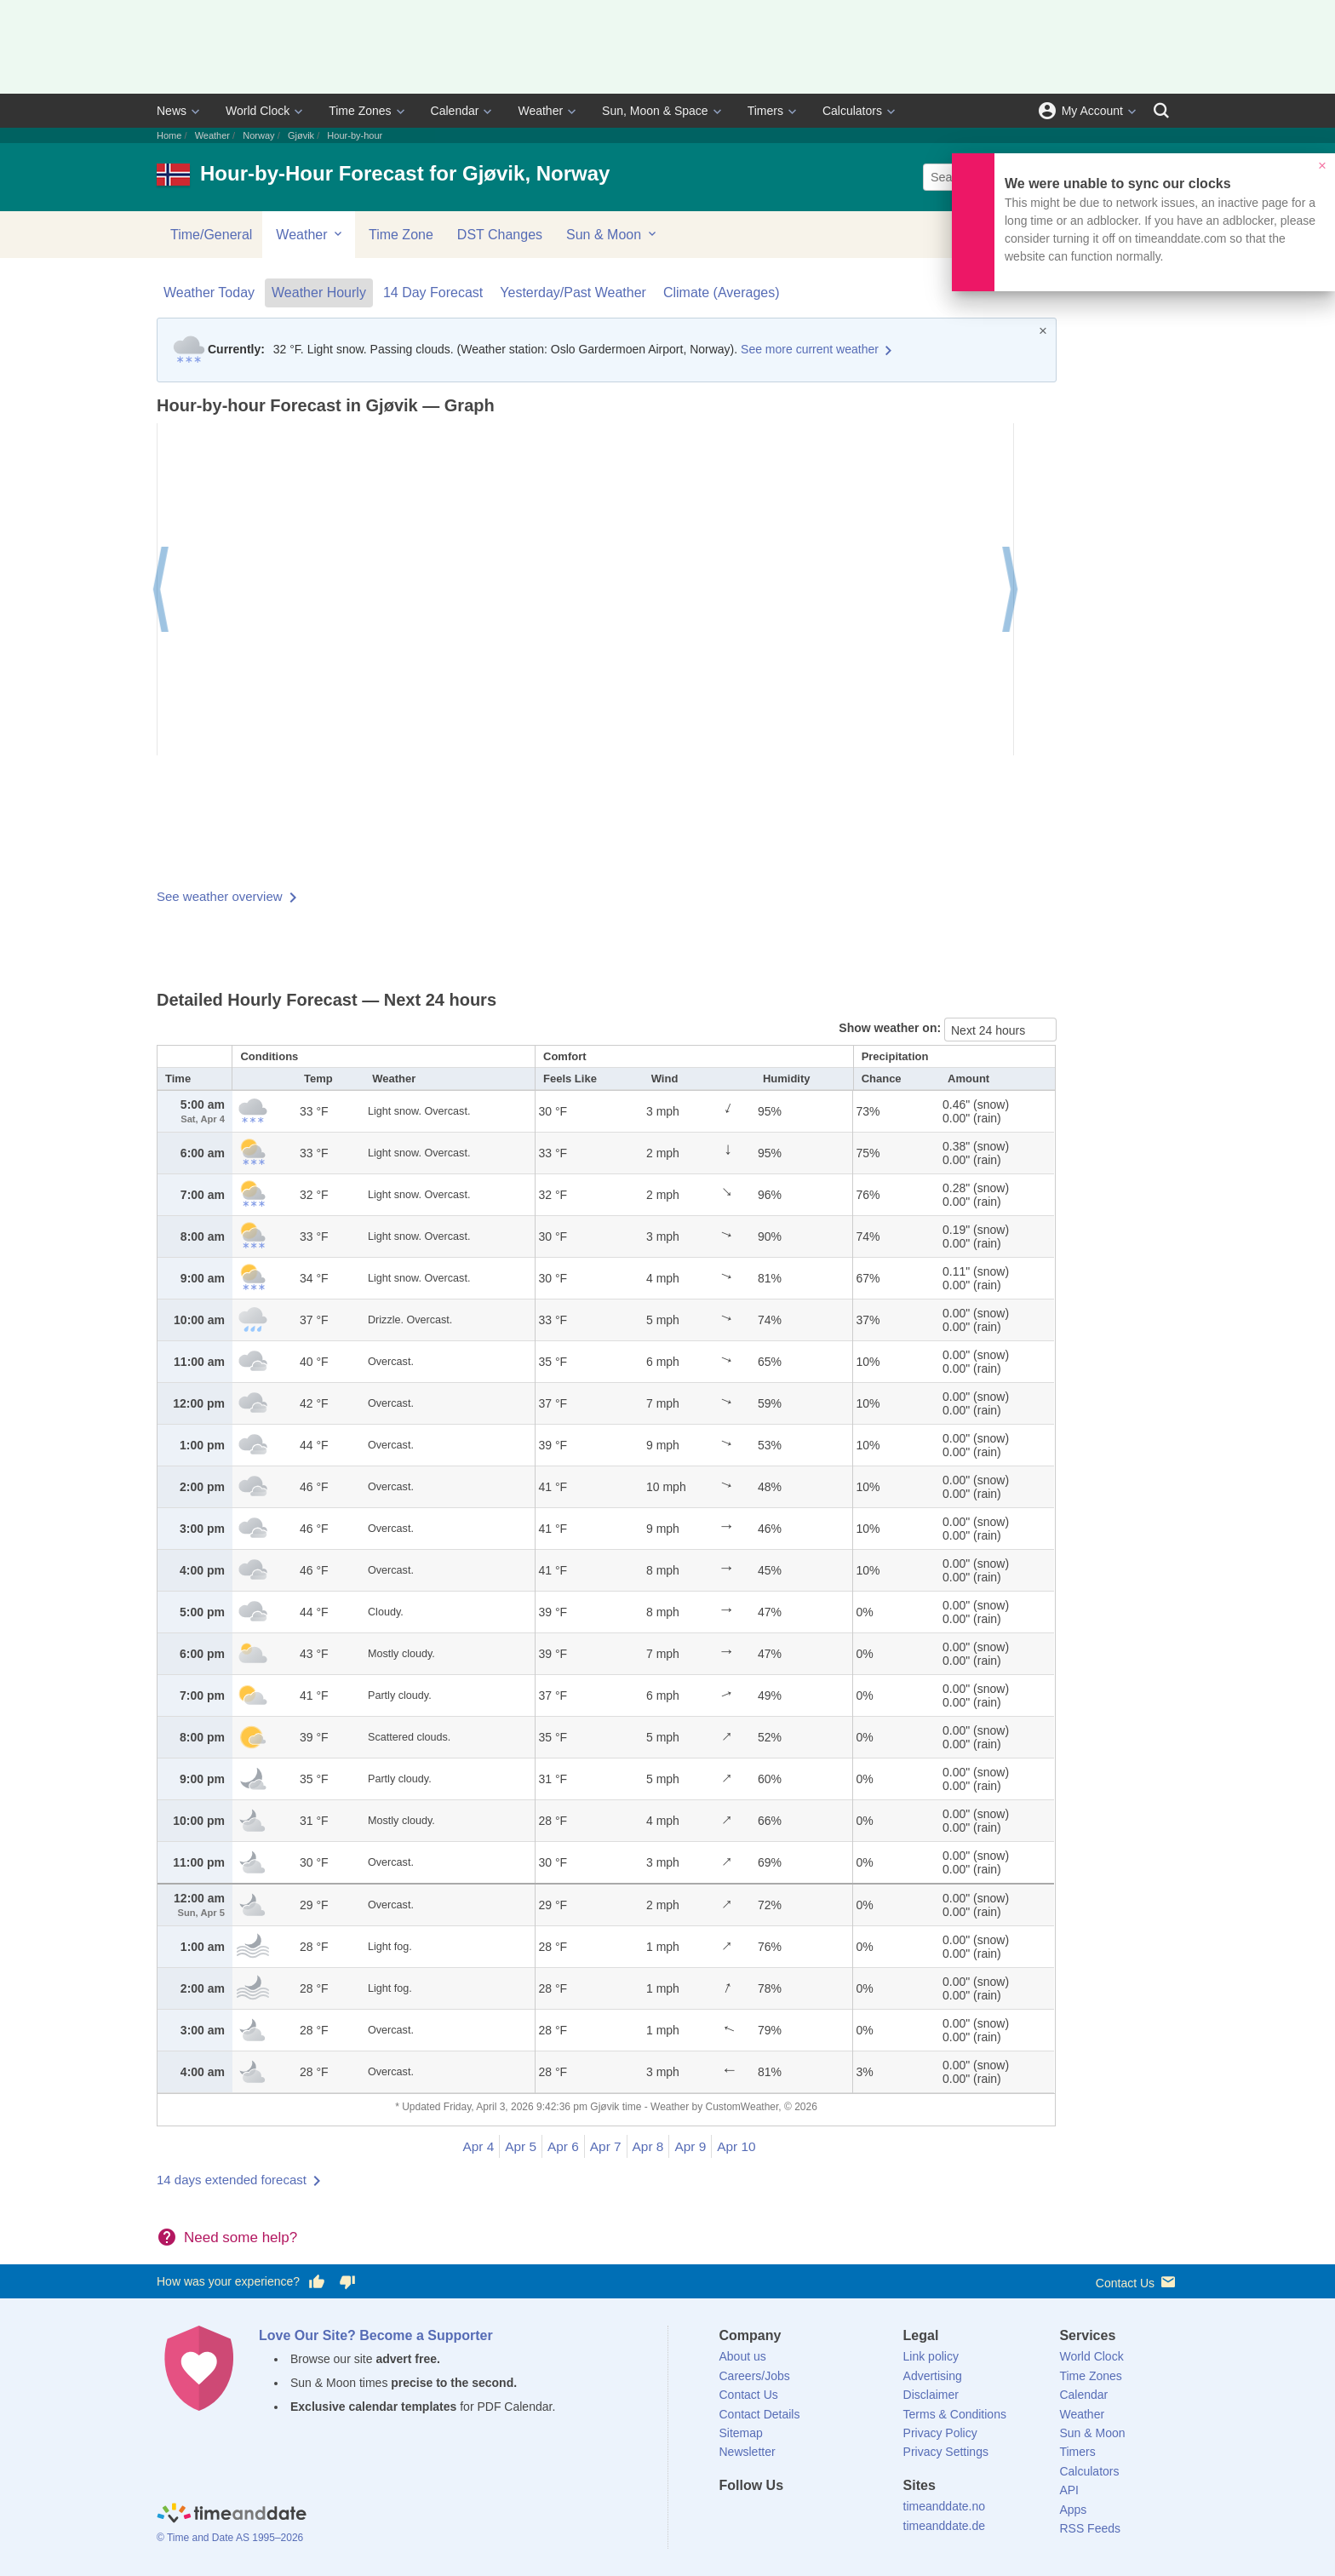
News (171, 111)
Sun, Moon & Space (655, 111)
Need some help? (240, 2237)
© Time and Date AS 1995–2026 (230, 2538)
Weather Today (209, 292)
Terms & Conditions (954, 2414)
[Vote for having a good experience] (316, 2282)
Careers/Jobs (754, 2376)
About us (742, 2356)
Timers (765, 111)
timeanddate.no (944, 2506)
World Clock (257, 111)
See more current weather (810, 349)
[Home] (232, 2514)
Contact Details (759, 2414)
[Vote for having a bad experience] (347, 2282)
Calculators (852, 111)
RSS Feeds (1089, 2528)
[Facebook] (732, 2516)
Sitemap (741, 2433)
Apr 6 (563, 2146)
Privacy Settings (945, 2451)
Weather (540, 111)
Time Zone (401, 234)
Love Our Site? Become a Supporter (376, 2335)
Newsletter (747, 2451)
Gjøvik (301, 135)
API (1069, 2490)
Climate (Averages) (721, 292)
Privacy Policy (940, 2433)
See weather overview (220, 896)
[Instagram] (818, 2516)
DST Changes (499, 234)
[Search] (1161, 111)
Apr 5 (520, 2146)
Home (169, 135)
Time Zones (360, 111)
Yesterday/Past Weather (573, 292)
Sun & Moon (612, 234)
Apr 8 (648, 2146)
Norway (258, 135)
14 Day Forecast (433, 292)
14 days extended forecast (232, 2179)
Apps (1072, 2509)
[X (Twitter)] (760, 2516)
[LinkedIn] (789, 2516)
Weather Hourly (319, 292)
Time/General (211, 234)
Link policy (931, 2356)
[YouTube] (847, 2516)
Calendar (455, 111)
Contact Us (1137, 2282)
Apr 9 (690, 2146)
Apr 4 (478, 2146)
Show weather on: (891, 1028)
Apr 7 (606, 2146)
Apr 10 (736, 2146)
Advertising (932, 2376)
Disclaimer (931, 2394)
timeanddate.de (944, 2526)
